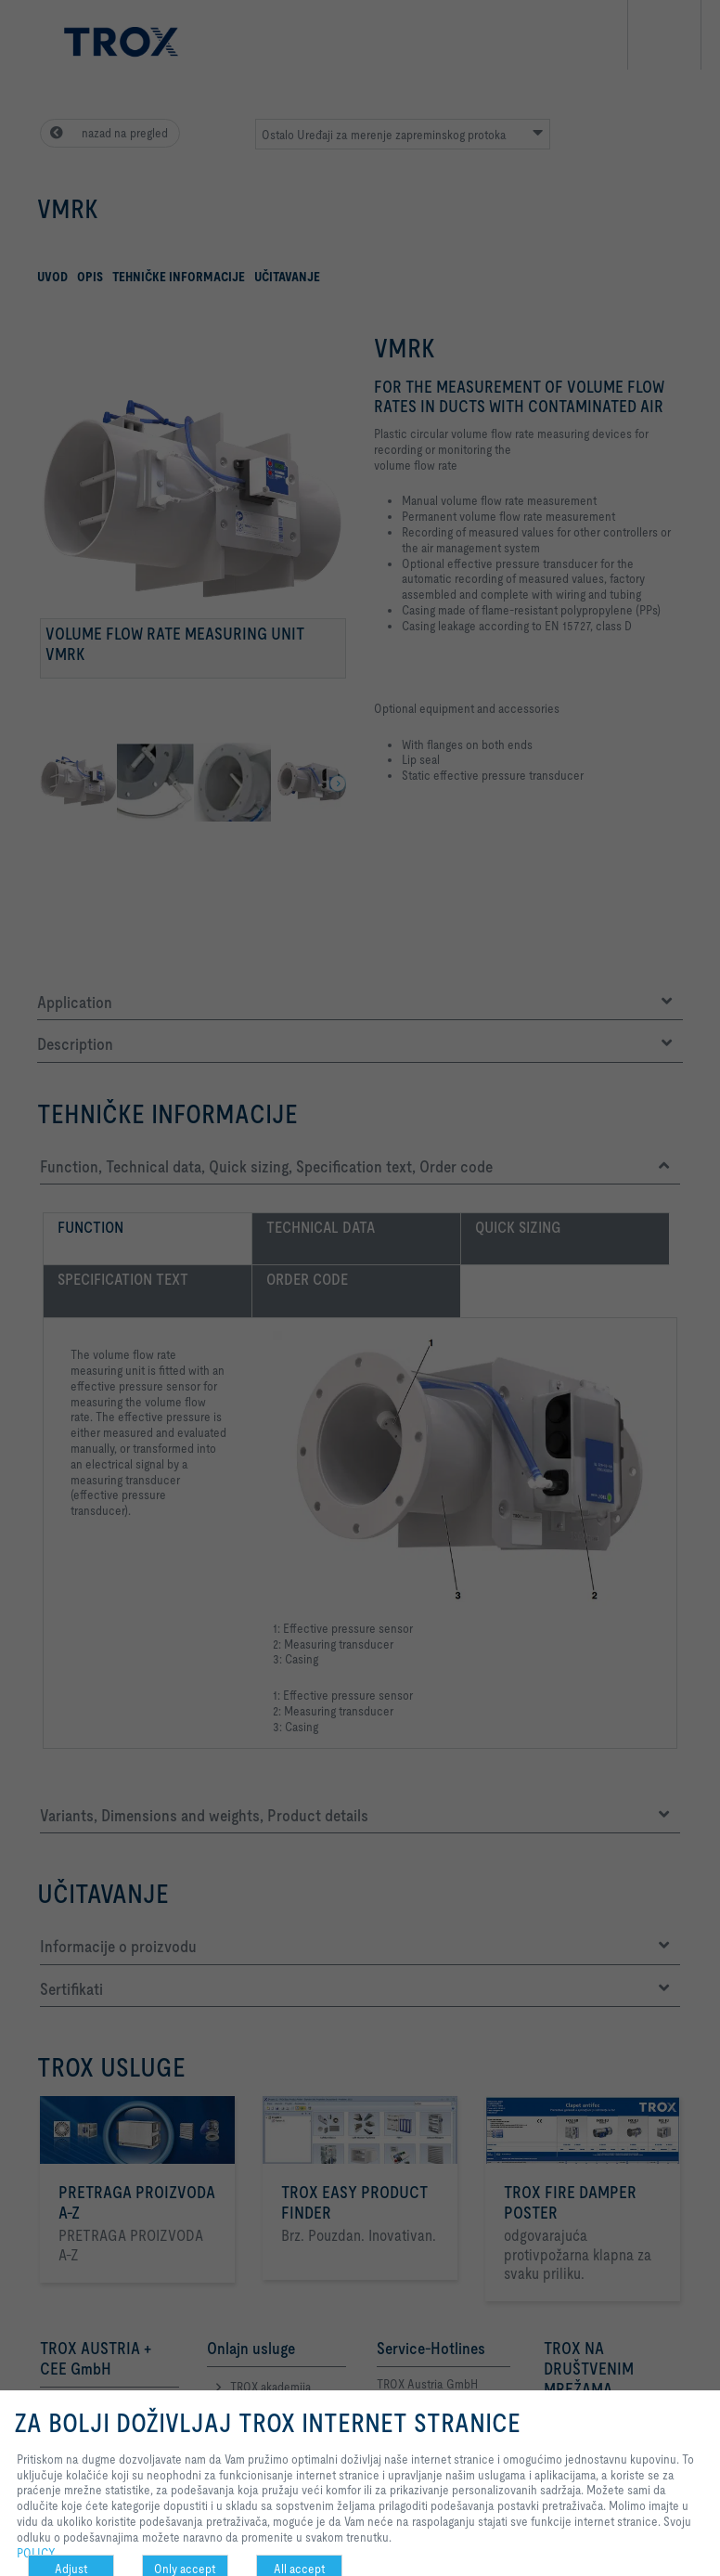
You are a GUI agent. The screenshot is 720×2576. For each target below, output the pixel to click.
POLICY (36, 2552)
